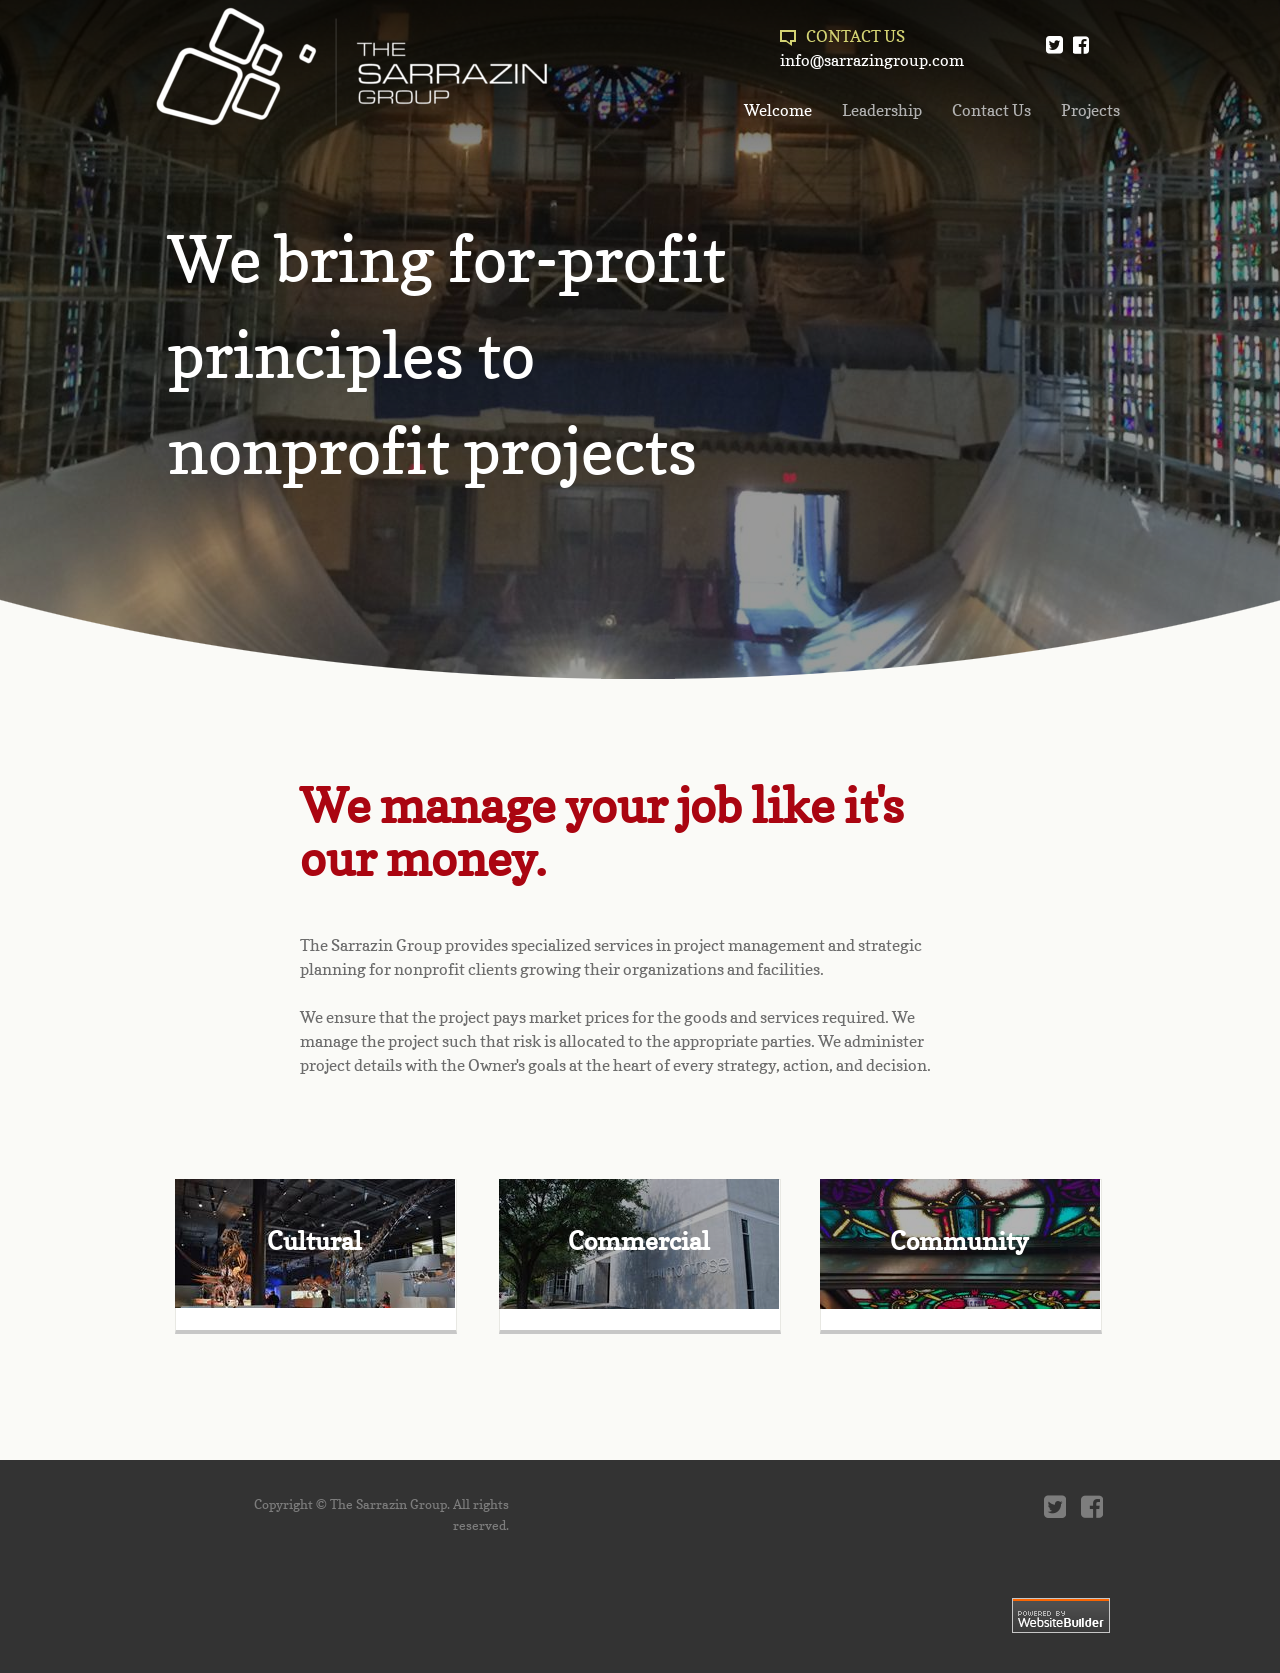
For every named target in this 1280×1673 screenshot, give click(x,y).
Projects (1090, 110)
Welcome (778, 110)
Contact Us (991, 110)
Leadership (882, 110)
